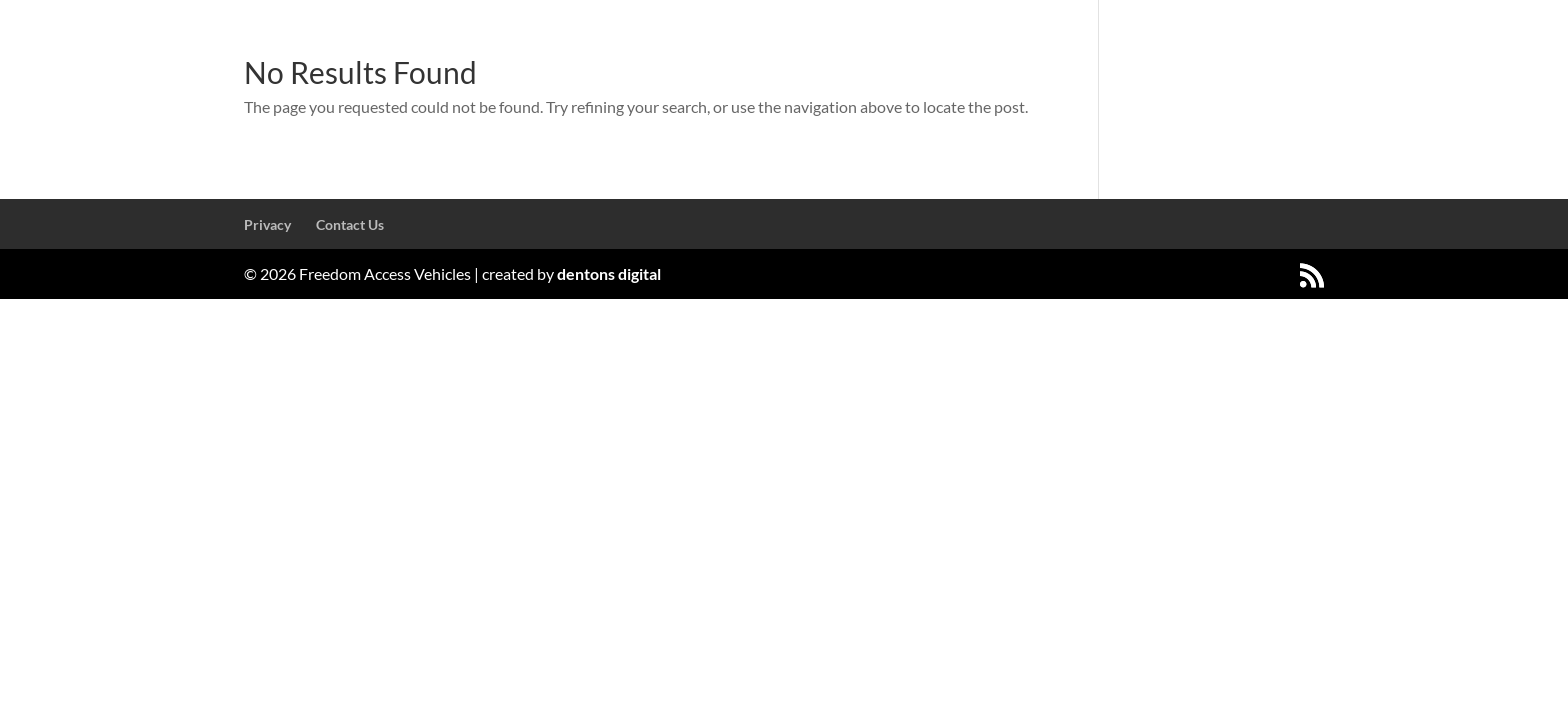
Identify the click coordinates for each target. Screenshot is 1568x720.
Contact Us (350, 224)
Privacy (267, 224)
